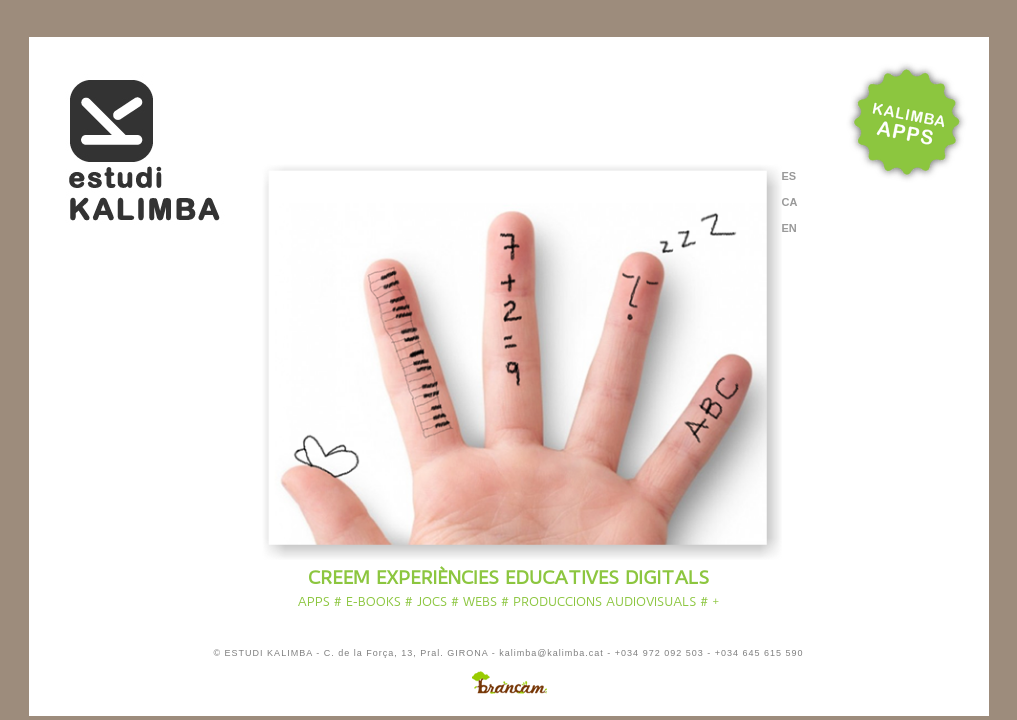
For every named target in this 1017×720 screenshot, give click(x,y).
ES (789, 176)
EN (789, 228)
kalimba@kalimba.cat (551, 653)
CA (790, 202)
